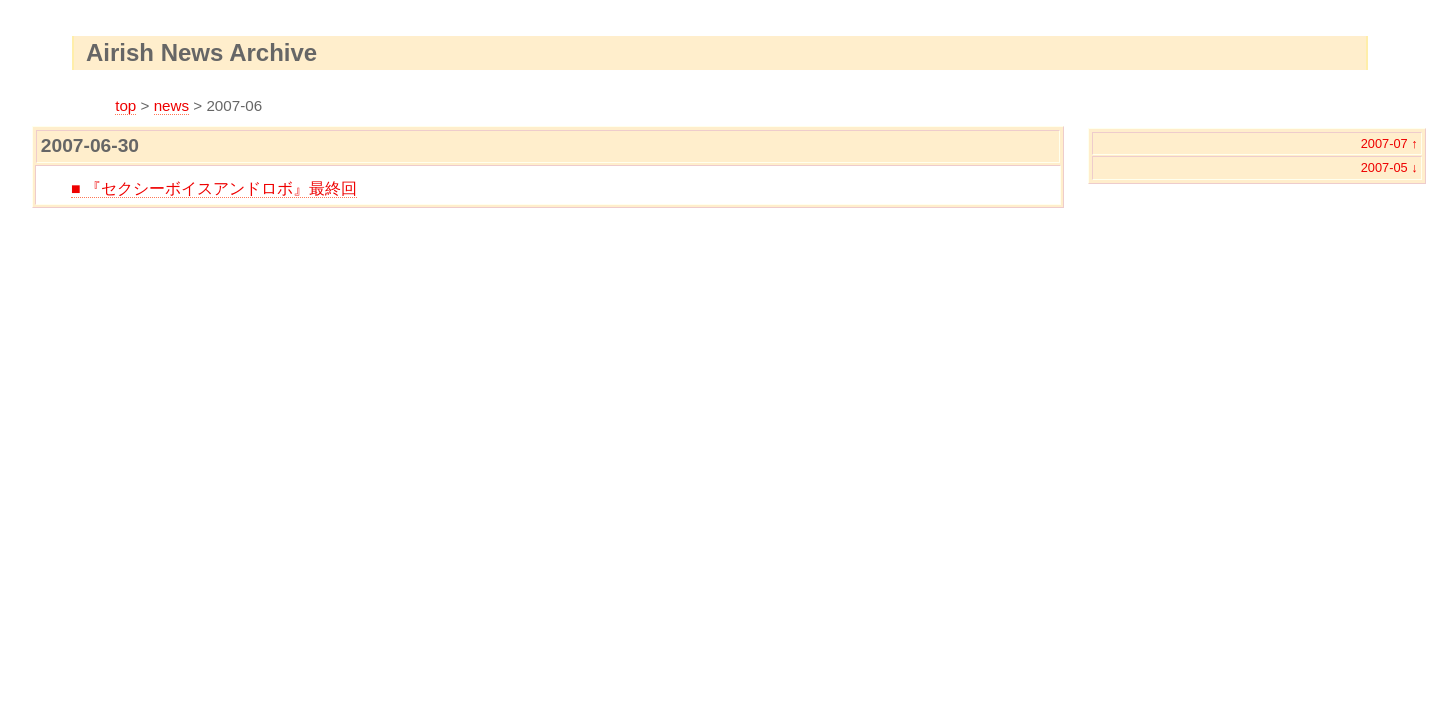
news (171, 105)
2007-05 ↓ (1389, 167)
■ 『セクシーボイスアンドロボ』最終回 (214, 188)
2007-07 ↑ (1389, 143)
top (125, 105)
